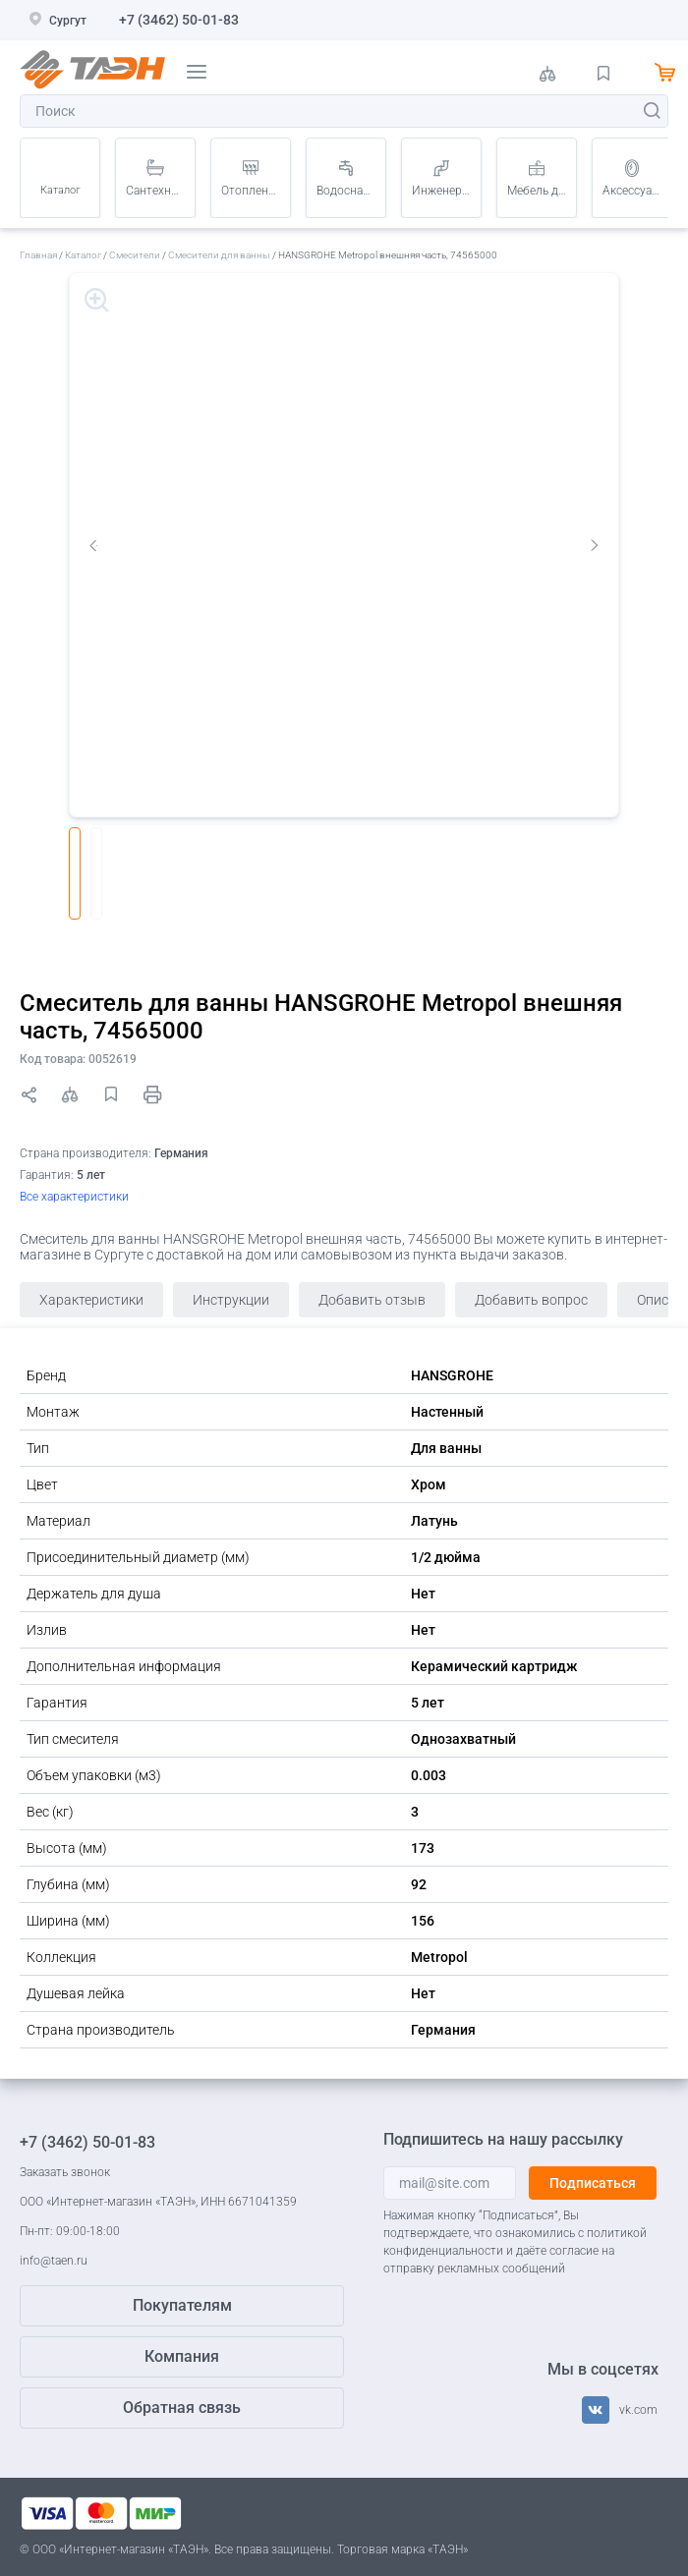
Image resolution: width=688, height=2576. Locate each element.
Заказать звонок (65, 2172)
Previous (93, 544)
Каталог (60, 190)
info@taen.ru (53, 2261)
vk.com (638, 2410)
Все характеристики (74, 1197)
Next (595, 544)
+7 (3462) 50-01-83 (179, 20)
